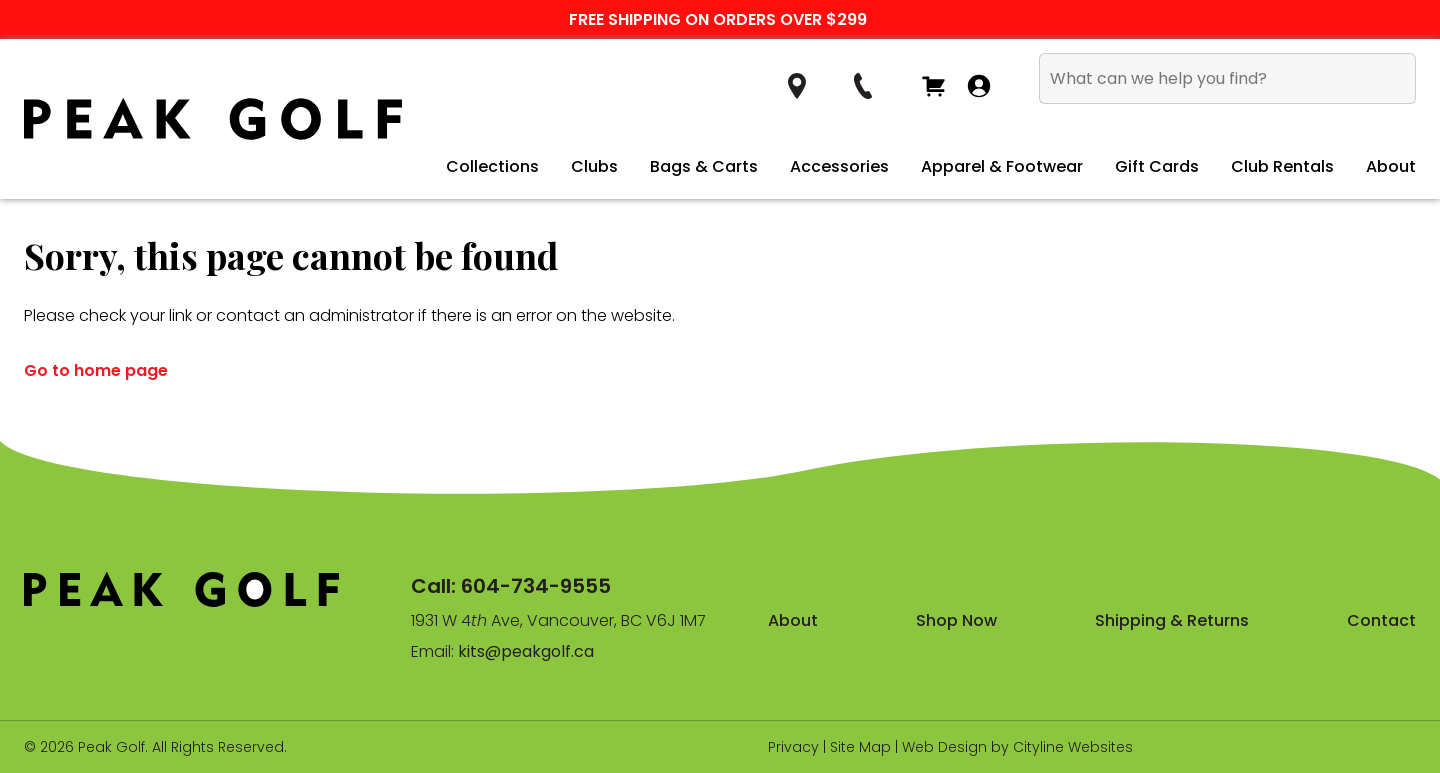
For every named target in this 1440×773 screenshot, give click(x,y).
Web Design (944, 747)
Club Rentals (1282, 166)
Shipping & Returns (1172, 620)
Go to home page (96, 370)
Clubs (594, 166)
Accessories (839, 166)
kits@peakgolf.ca (526, 651)
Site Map (860, 747)
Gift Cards (1157, 166)
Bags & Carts (704, 166)
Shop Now (956, 620)
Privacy (793, 747)
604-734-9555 (536, 586)
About (1391, 166)
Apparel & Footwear (1002, 166)
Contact (1381, 620)
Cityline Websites (1073, 747)
